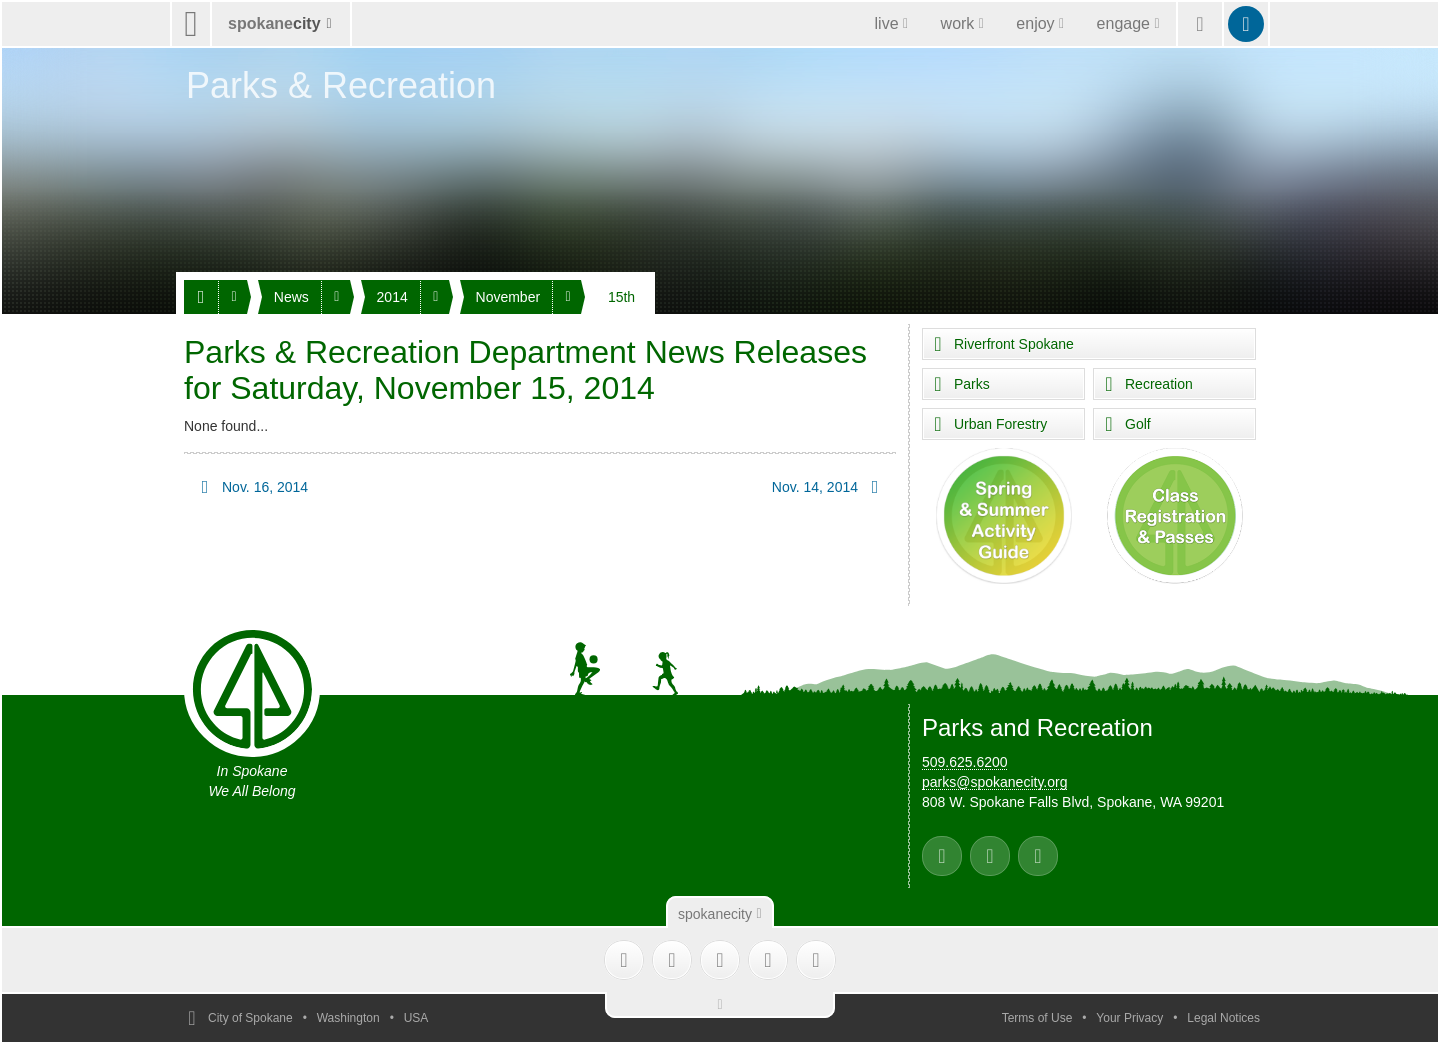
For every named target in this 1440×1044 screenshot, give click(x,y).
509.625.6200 (965, 762)
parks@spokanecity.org (994, 782)
